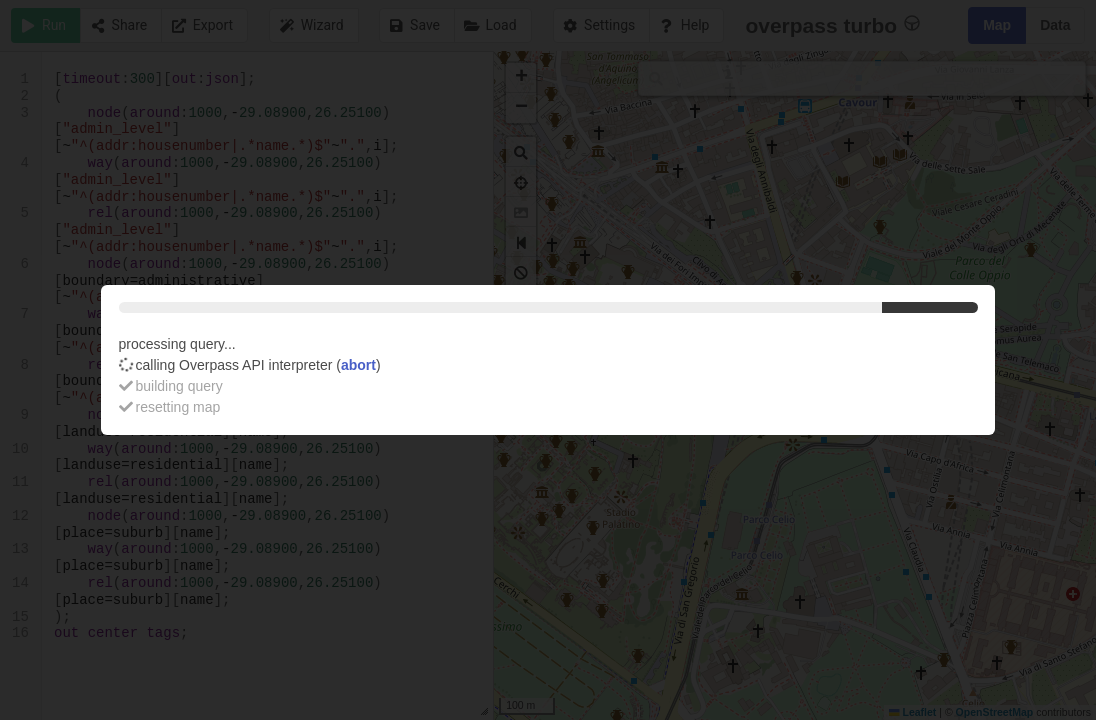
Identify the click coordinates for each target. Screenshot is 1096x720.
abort (358, 365)
